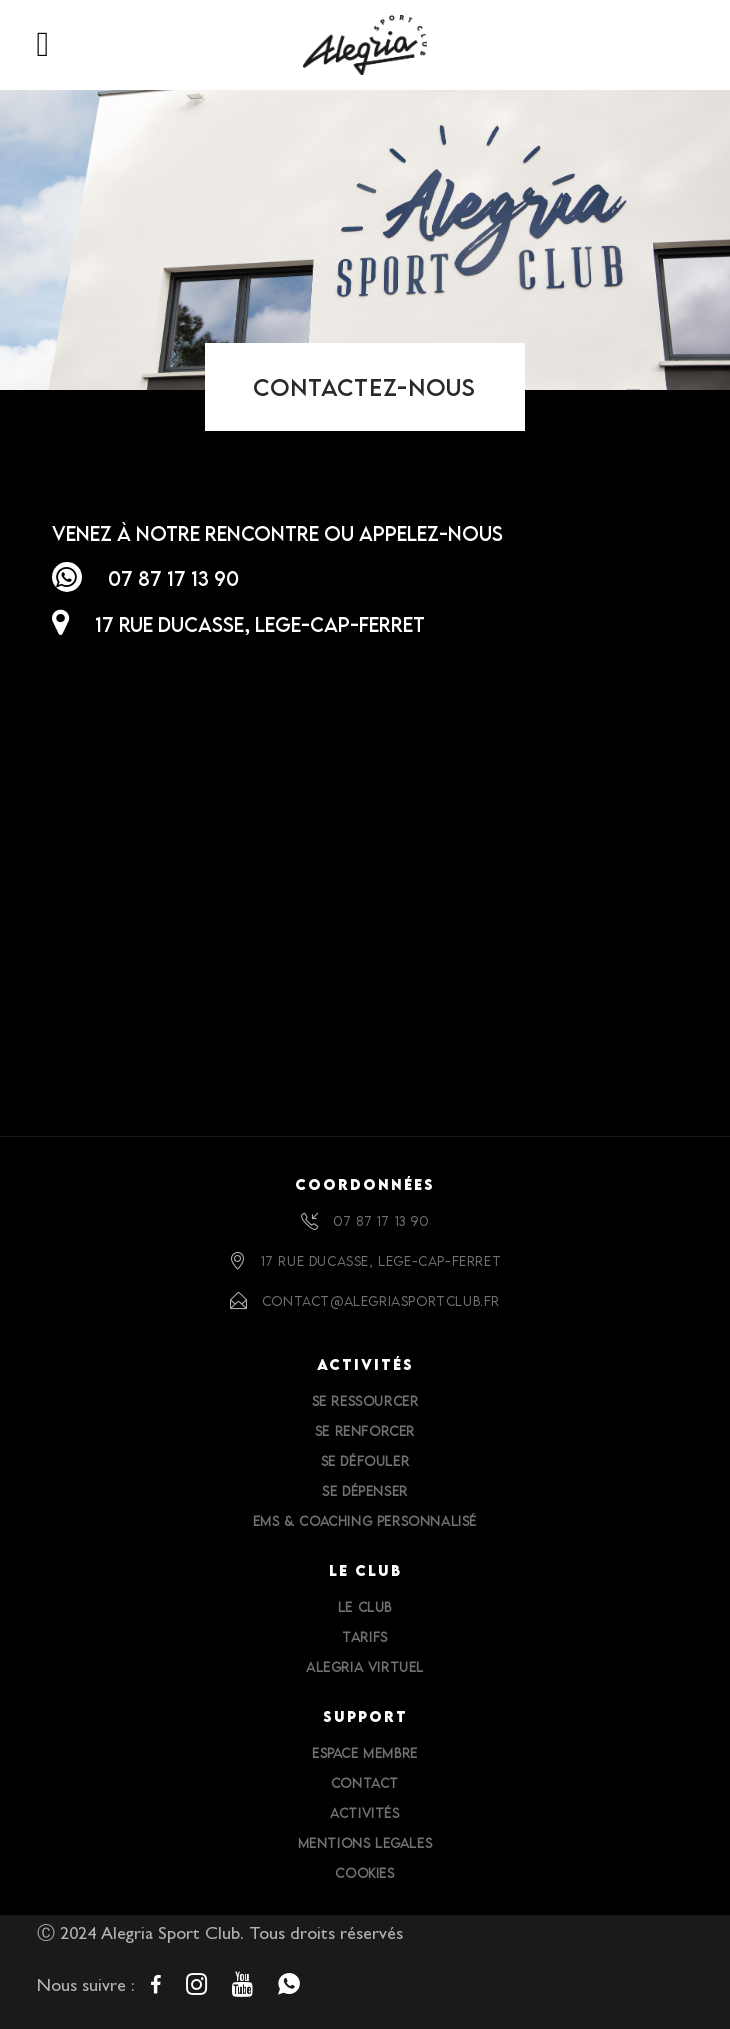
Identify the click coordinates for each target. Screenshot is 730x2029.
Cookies (364, 1873)
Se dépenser (365, 1491)
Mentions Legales (365, 1843)
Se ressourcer (365, 1401)
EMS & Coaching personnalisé (365, 1521)
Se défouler (365, 1461)
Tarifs (365, 1637)
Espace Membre (365, 1753)
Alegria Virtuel (365, 1667)
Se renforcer (365, 1431)
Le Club (365, 1607)
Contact (365, 1783)
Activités (364, 1813)
